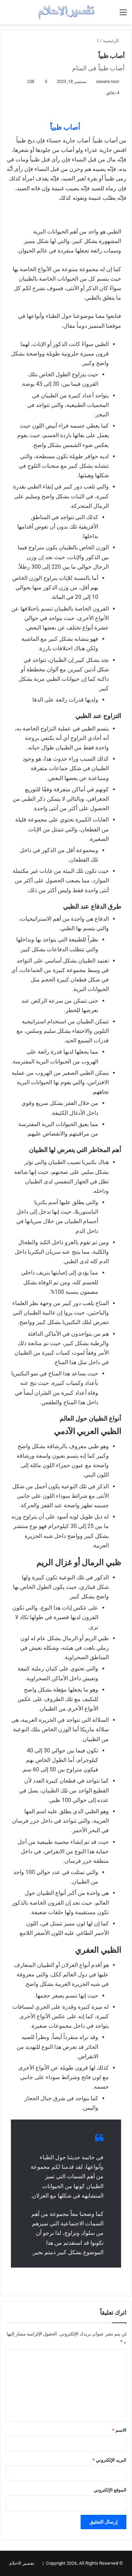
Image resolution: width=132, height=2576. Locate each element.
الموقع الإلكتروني (110, 2490)
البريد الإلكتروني (109, 2460)
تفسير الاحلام (21, 2563)
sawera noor (107, 81)
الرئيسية (114, 40)
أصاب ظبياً (66, 127)
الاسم (119, 2430)
